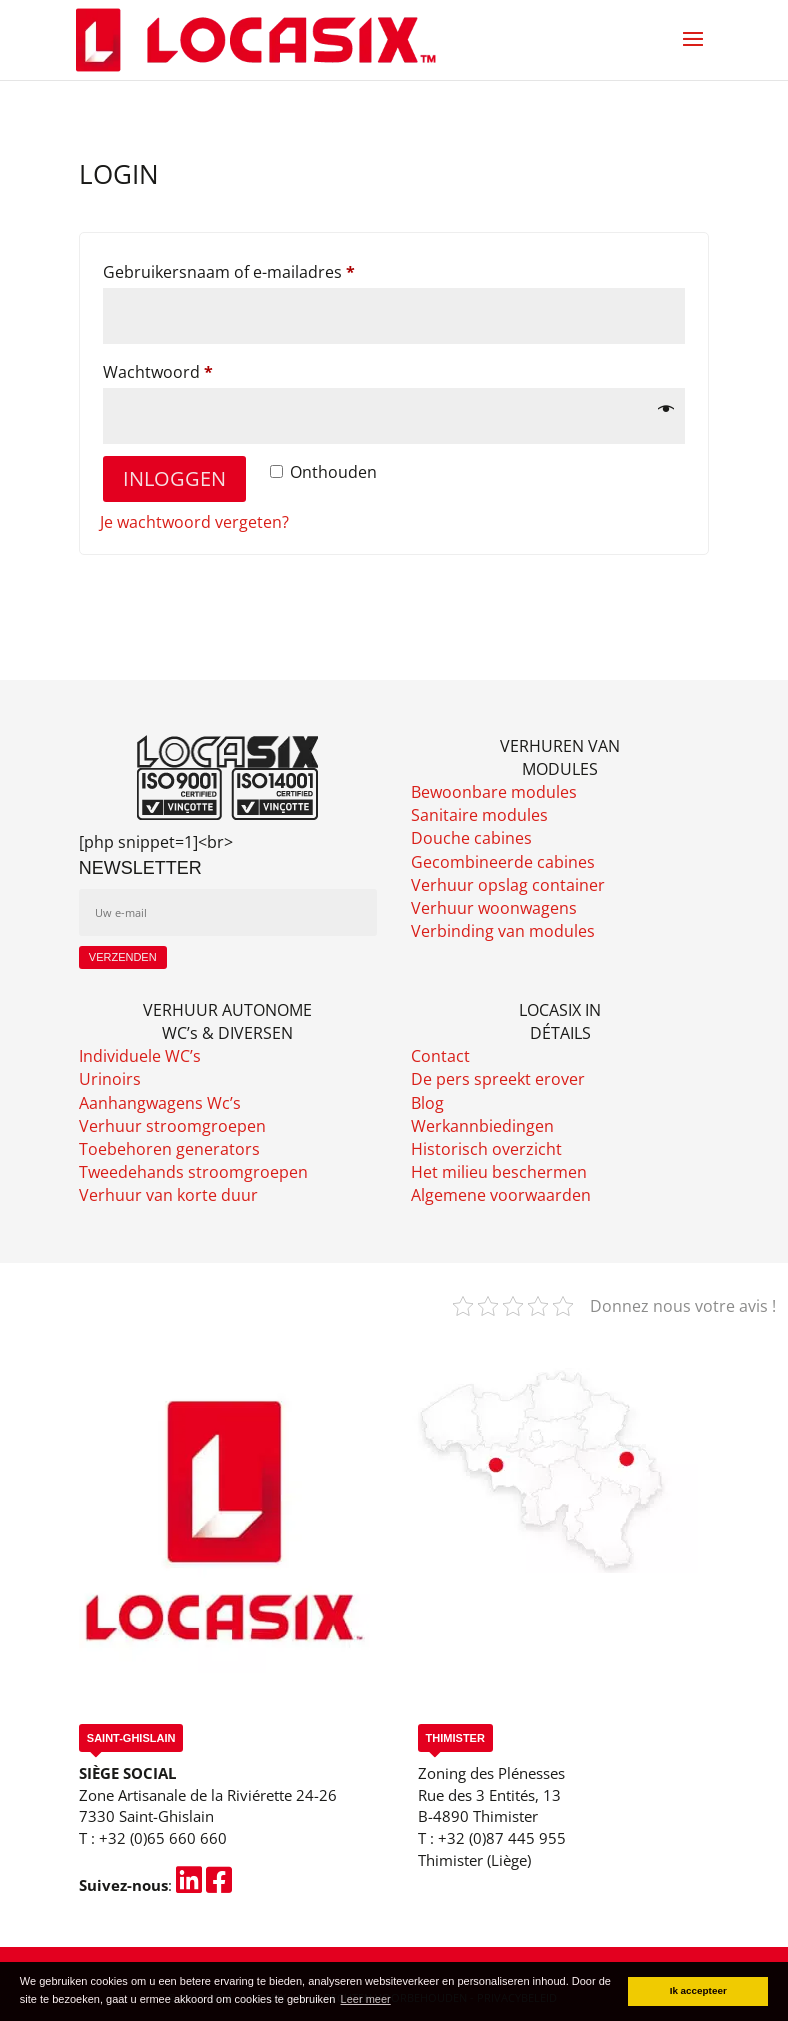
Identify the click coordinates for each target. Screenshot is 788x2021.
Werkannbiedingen (482, 1126)
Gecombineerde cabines (503, 862)
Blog (427, 1103)
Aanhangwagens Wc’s (160, 1103)
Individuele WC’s (140, 1056)
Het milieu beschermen (499, 1172)
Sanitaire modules (479, 815)
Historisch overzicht (486, 1149)
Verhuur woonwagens (494, 908)
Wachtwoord (184, 369)
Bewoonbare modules (494, 792)
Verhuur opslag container (508, 885)
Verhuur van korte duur (168, 1195)
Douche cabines (471, 838)
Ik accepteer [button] (698, 1990)
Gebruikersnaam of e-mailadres (255, 269)
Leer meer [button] (366, 1999)
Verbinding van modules (503, 931)
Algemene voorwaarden (501, 1195)
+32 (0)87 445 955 (502, 1838)
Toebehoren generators (169, 1149)
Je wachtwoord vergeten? (194, 522)
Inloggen (174, 478)
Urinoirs (110, 1079)
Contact (440, 1056)
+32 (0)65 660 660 (163, 1838)
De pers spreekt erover (498, 1079)
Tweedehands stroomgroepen (193, 1172)
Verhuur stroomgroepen (172, 1126)
